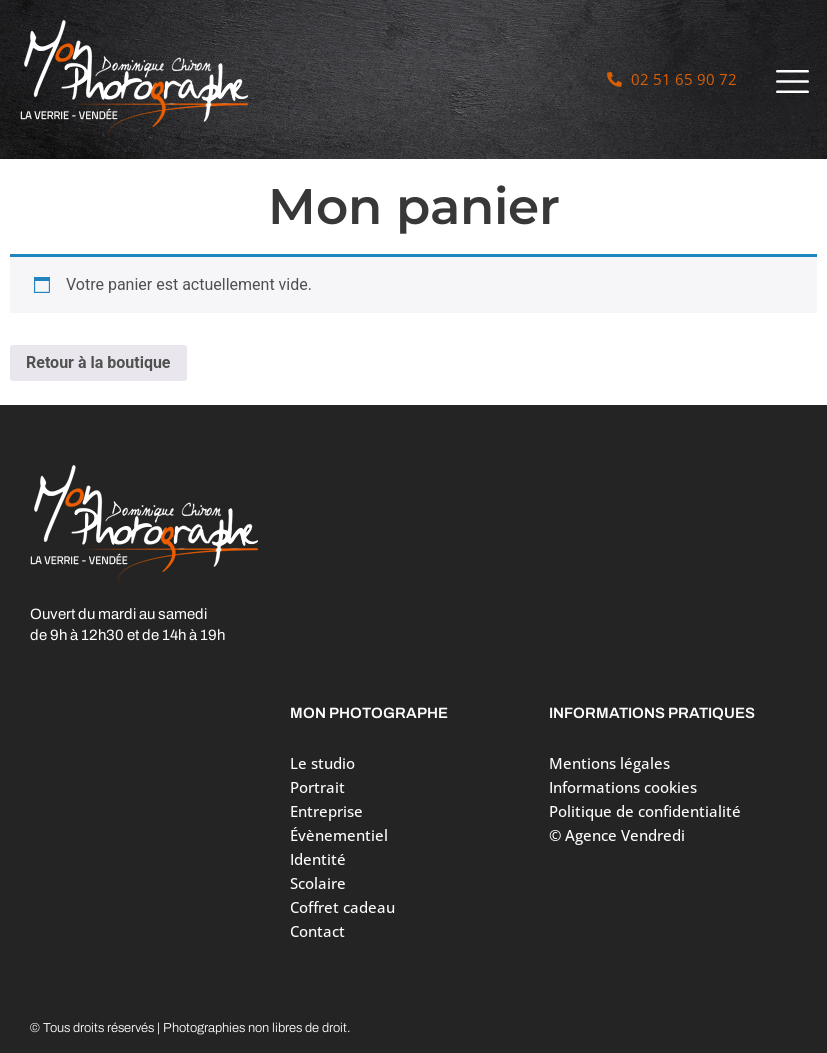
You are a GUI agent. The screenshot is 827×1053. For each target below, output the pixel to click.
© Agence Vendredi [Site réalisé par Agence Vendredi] (617, 835)
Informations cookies (623, 787)
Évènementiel (339, 835)
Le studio (322, 763)
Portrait (322, 787)
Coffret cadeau (342, 907)
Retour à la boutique (98, 362)
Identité (318, 859)
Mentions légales (609, 763)
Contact (317, 931)
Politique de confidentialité (645, 811)
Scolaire (318, 883)
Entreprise (326, 811)
